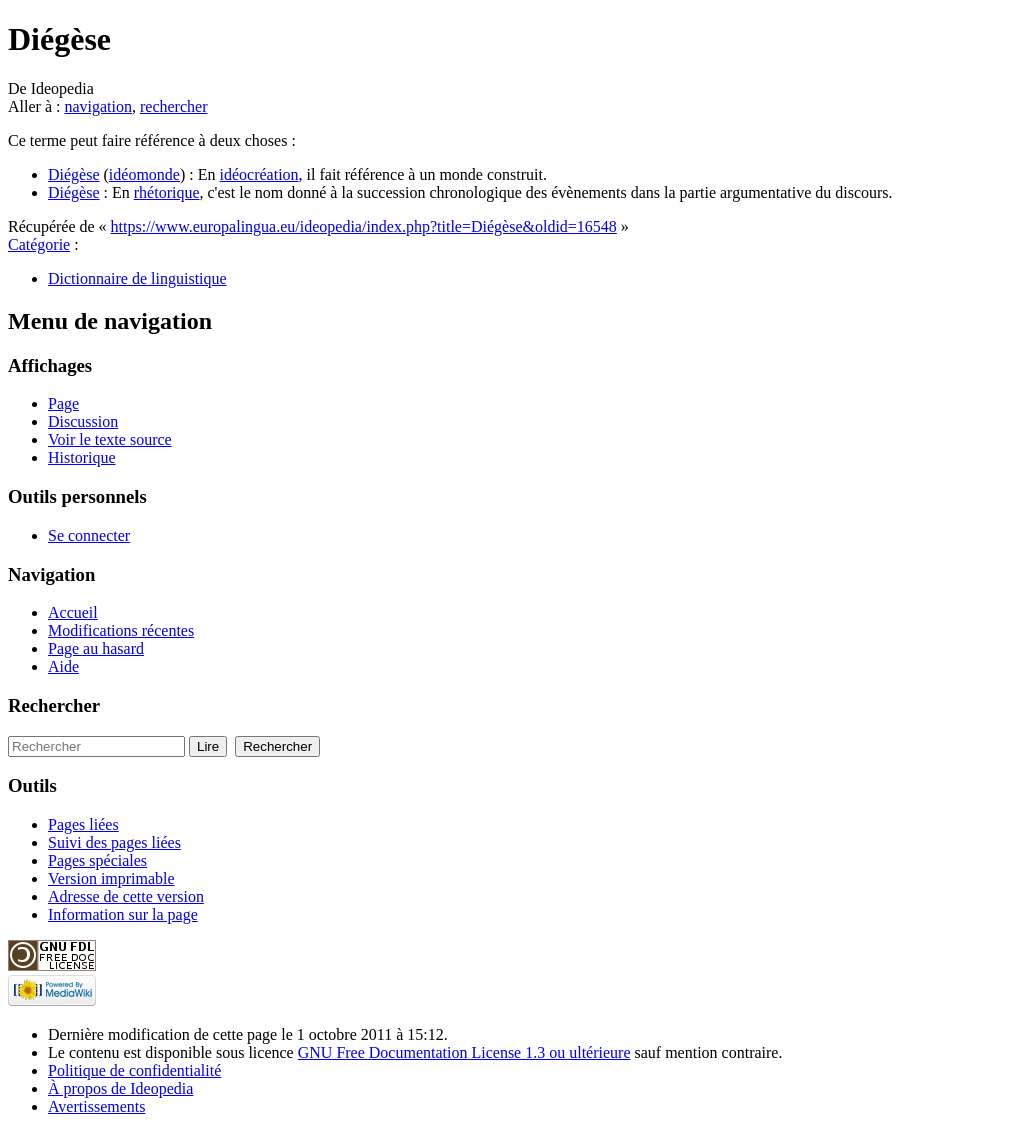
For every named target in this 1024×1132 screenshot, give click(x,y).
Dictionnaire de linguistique (137, 278)
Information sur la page (123, 914)
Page (63, 403)
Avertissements (96, 1106)
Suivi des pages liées (114, 842)
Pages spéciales (97, 860)
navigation (98, 106)
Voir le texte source (110, 439)
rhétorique (167, 192)
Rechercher (54, 705)
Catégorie (39, 244)
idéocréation (259, 174)
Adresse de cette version (126, 896)
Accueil (73, 612)
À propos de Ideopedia (120, 1088)
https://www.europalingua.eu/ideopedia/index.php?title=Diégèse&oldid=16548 (364, 226)
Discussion (83, 421)
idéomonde (144, 174)
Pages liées (83, 824)
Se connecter (89, 535)
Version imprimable (111, 878)
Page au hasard (96, 648)
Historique (82, 457)
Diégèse (74, 174)
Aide (63, 666)
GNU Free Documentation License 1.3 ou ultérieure (464, 1052)
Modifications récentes (121, 630)
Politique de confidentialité (134, 1070)
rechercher (174, 106)
